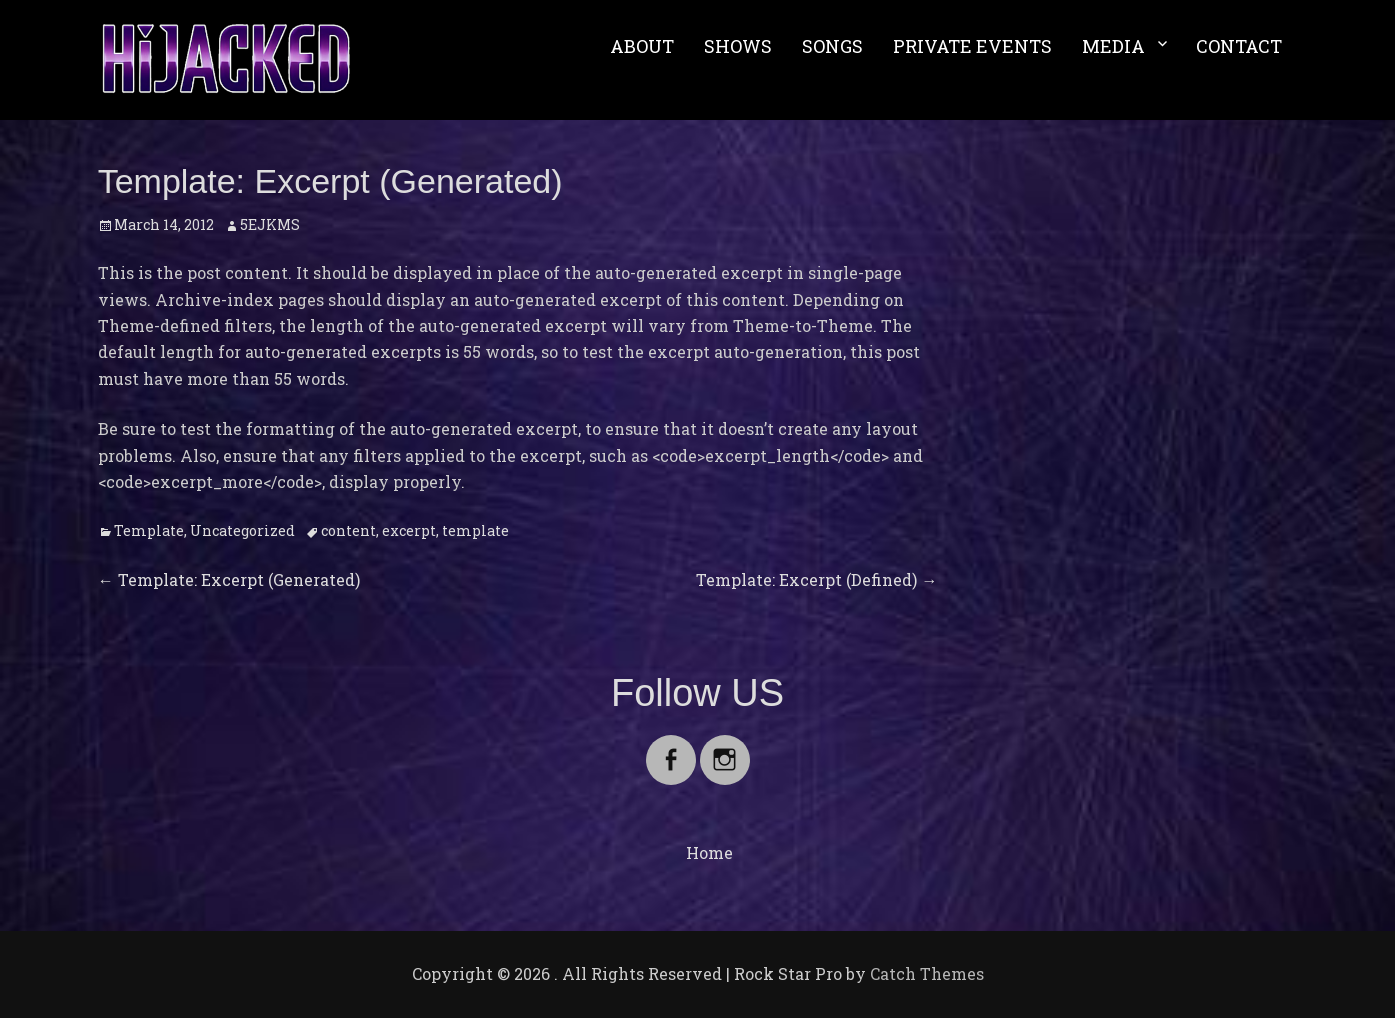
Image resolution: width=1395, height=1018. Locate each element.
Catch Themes (927, 973)
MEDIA (1113, 46)
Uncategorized (242, 530)
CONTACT (1239, 46)
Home (709, 852)
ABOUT (642, 46)
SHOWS (738, 46)
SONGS (832, 46)
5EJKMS (270, 224)
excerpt (409, 530)
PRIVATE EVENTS (972, 46)
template (475, 530)
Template (149, 530)
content (348, 530)
